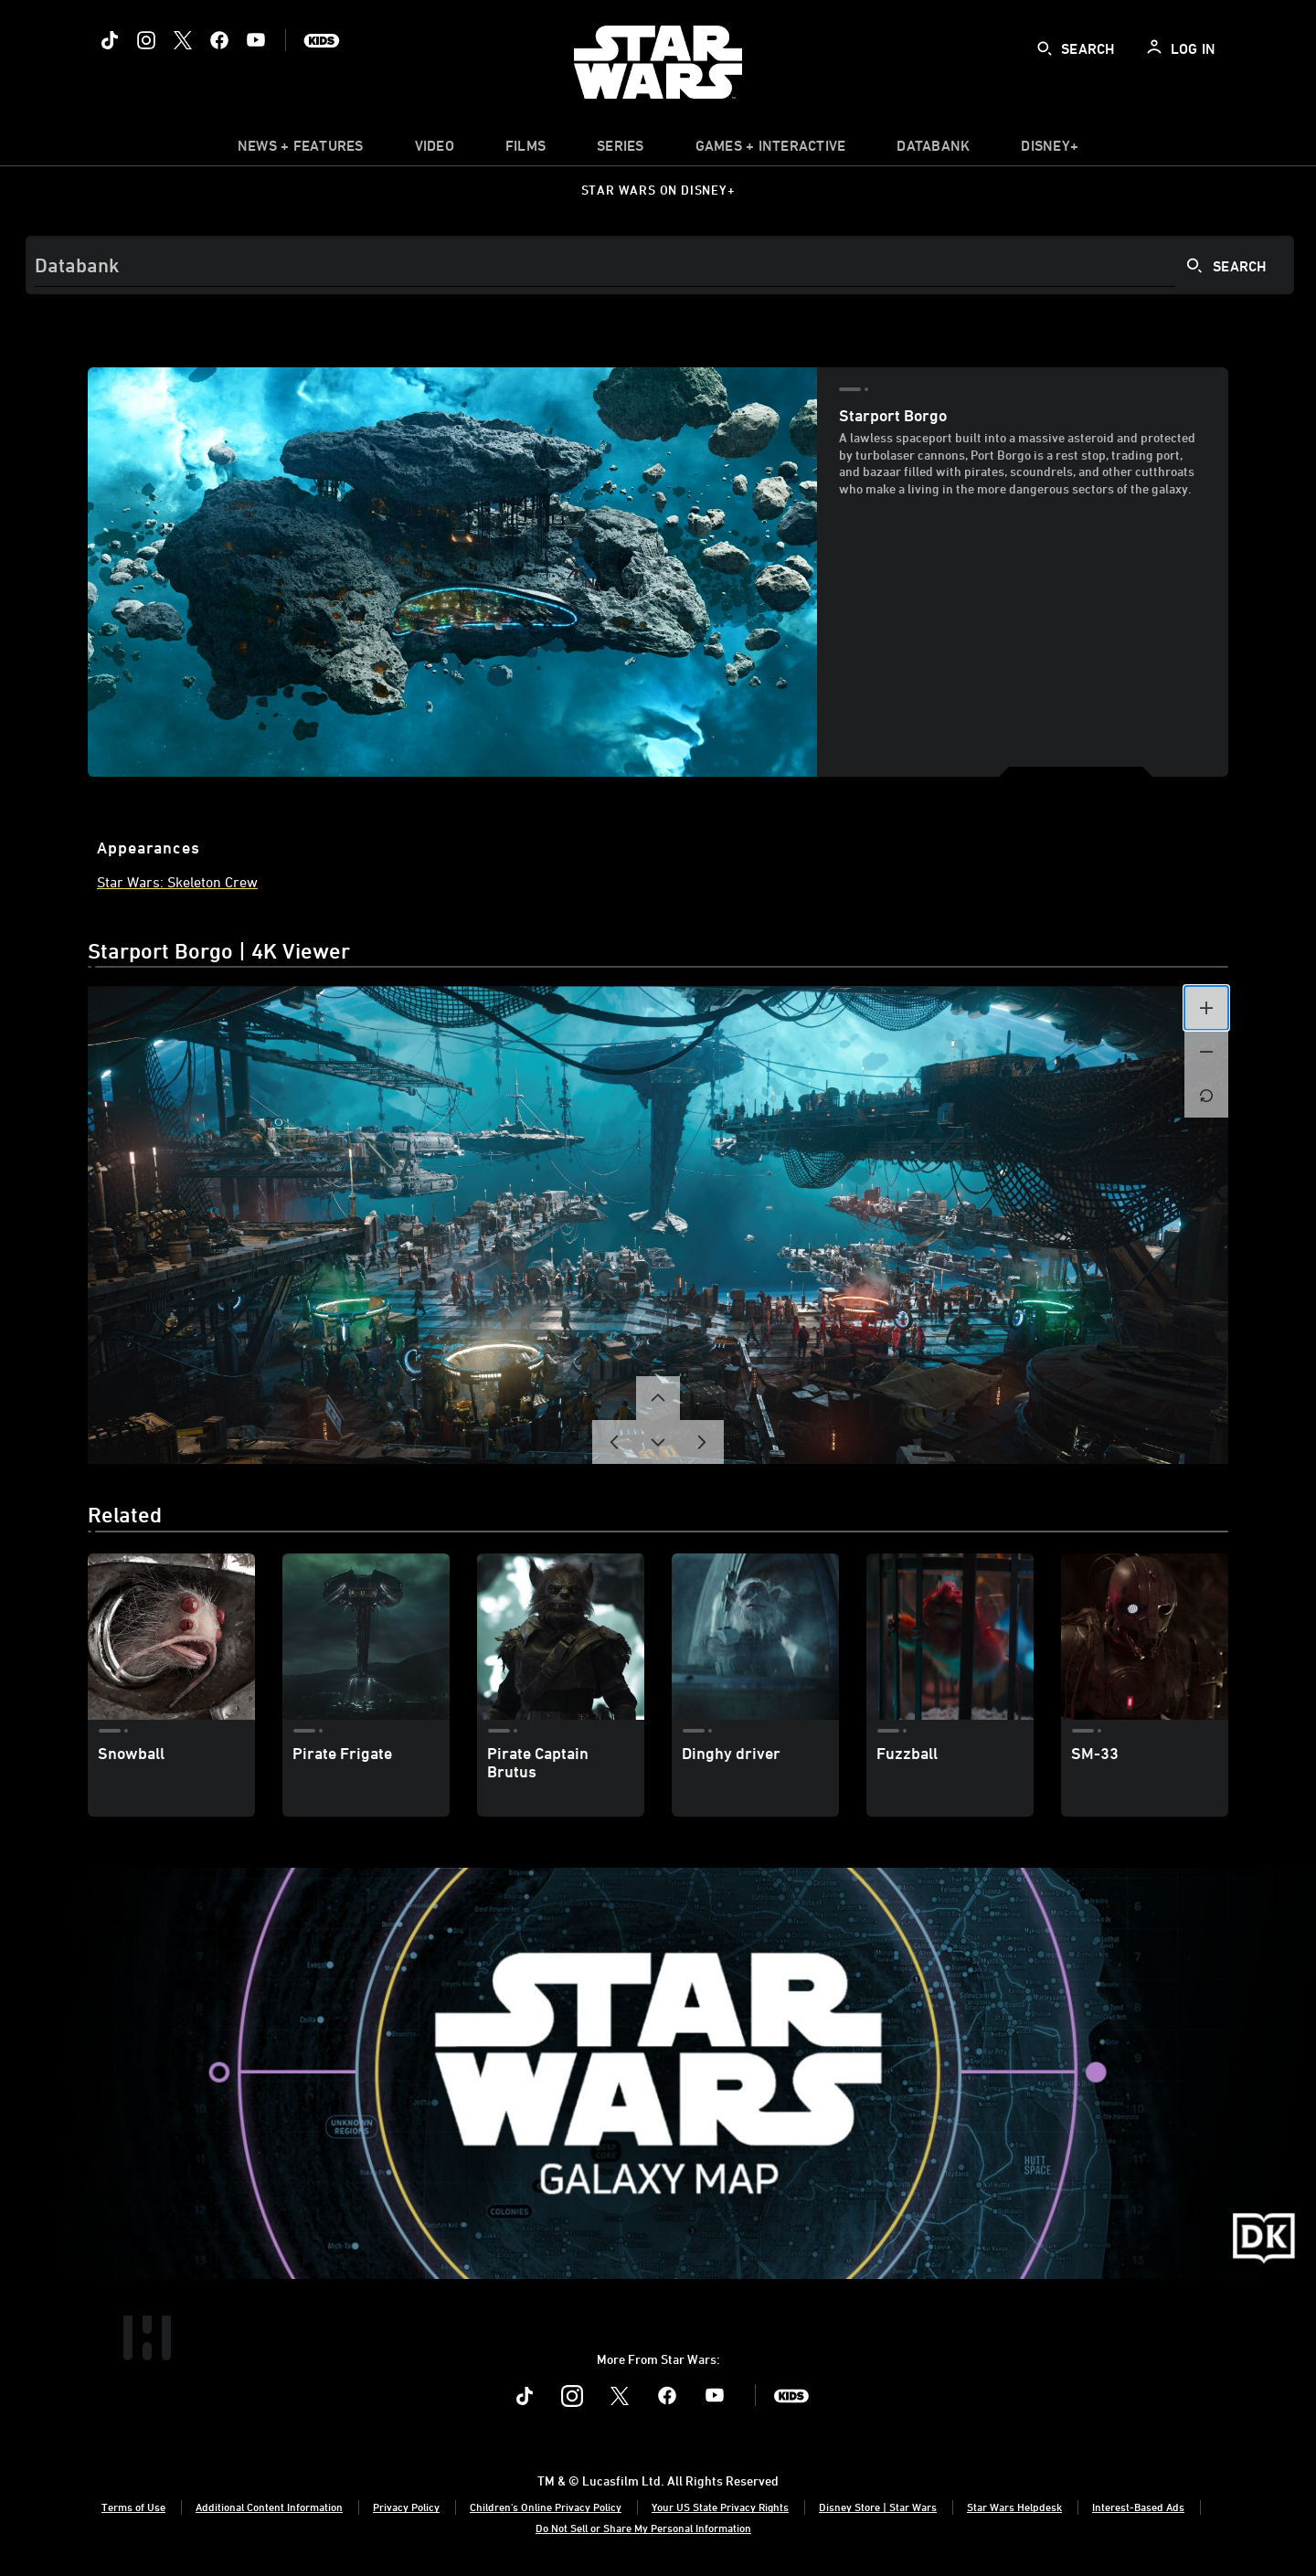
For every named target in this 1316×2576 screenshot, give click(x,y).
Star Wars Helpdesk (1014, 2506)
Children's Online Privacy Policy (545, 2506)
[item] (300, 150)
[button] (1206, 1008)
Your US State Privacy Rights (720, 2506)
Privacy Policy (406, 2506)
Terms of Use (133, 2506)
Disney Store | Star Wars (878, 2506)
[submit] (1044, 48)
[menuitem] (434, 150)
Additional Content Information (269, 2506)
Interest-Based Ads (1138, 2506)
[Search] (660, 265)
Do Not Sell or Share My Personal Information (643, 2527)
